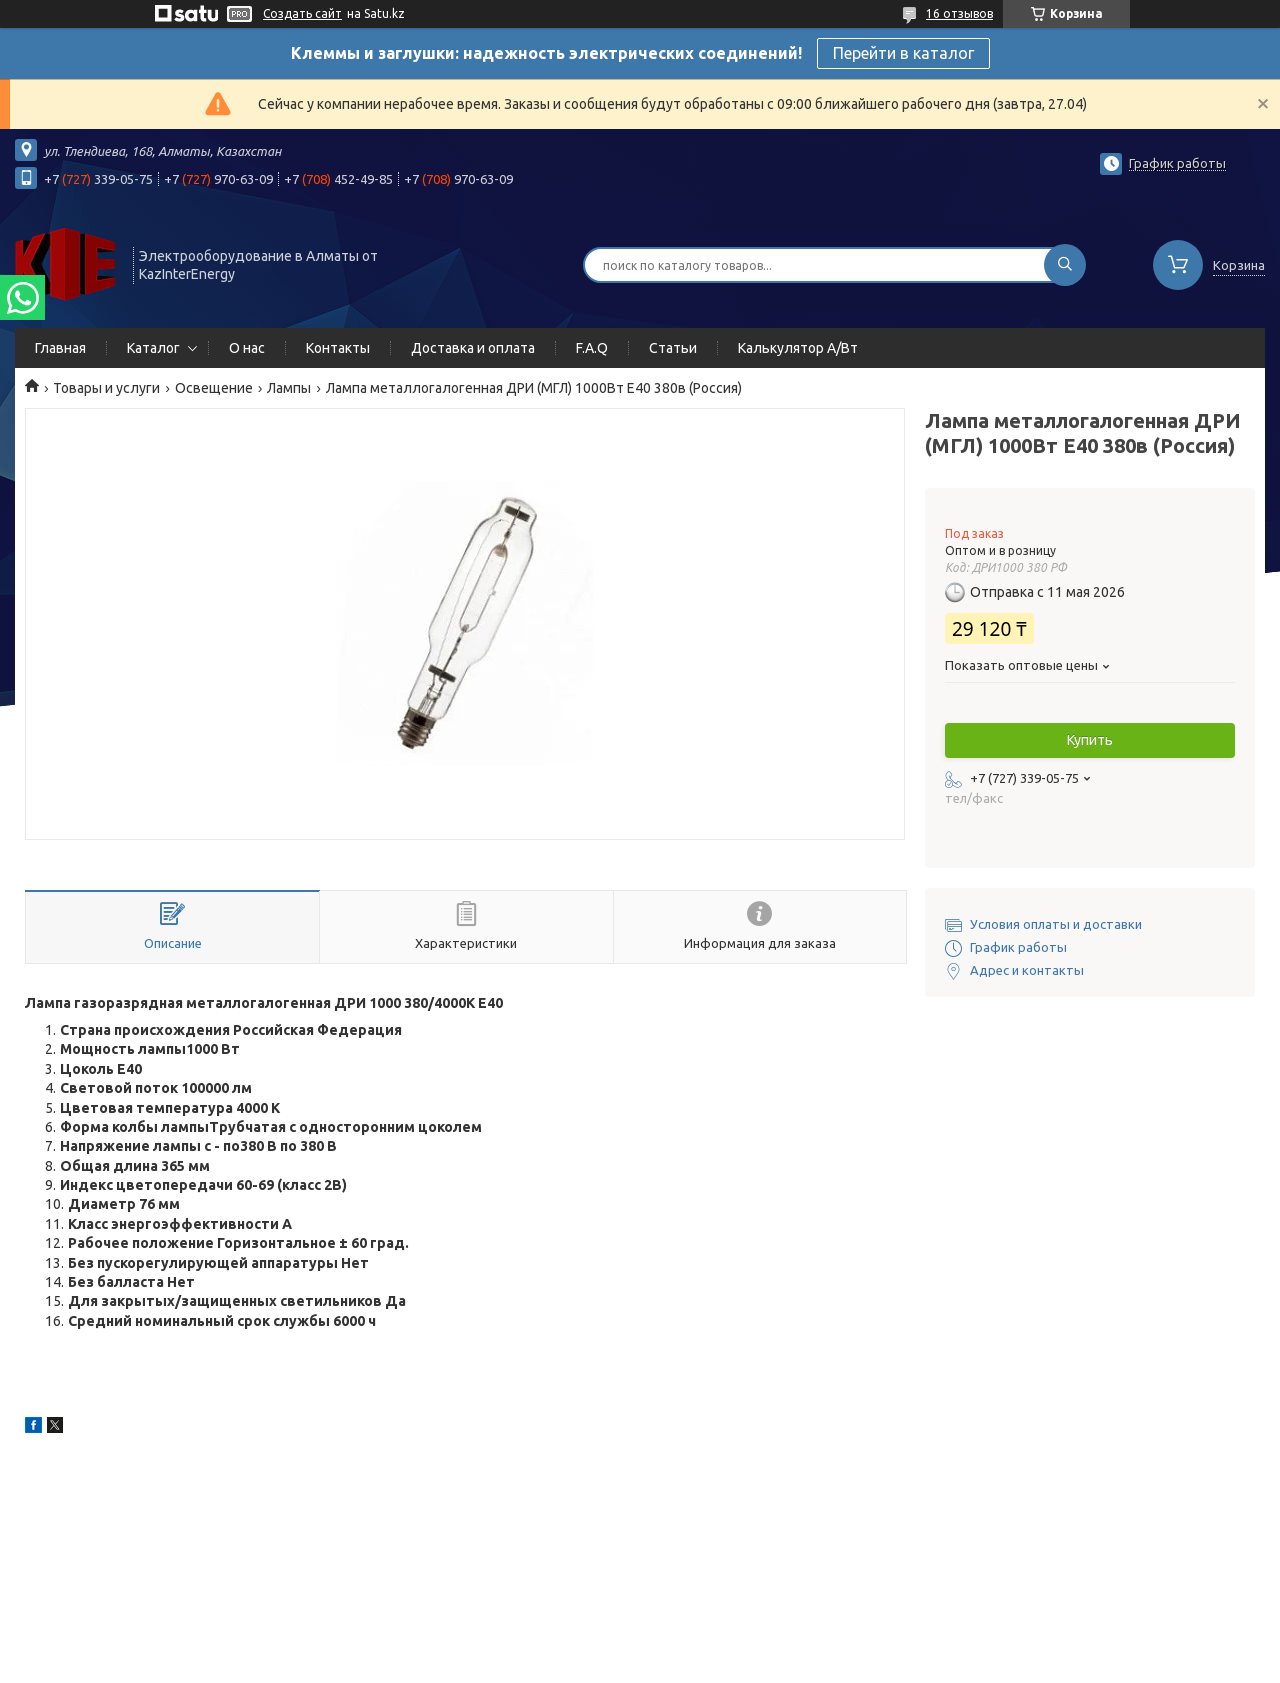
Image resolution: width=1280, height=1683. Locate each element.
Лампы (289, 388)
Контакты (338, 348)
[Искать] (1065, 265)
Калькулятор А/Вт (798, 348)
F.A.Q (592, 348)
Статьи (673, 348)
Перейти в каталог (903, 53)
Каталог (153, 348)
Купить (1090, 740)
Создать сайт (302, 13)
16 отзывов (959, 13)
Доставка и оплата (473, 348)
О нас (247, 348)
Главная (60, 348)
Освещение (214, 388)
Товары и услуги (106, 388)
